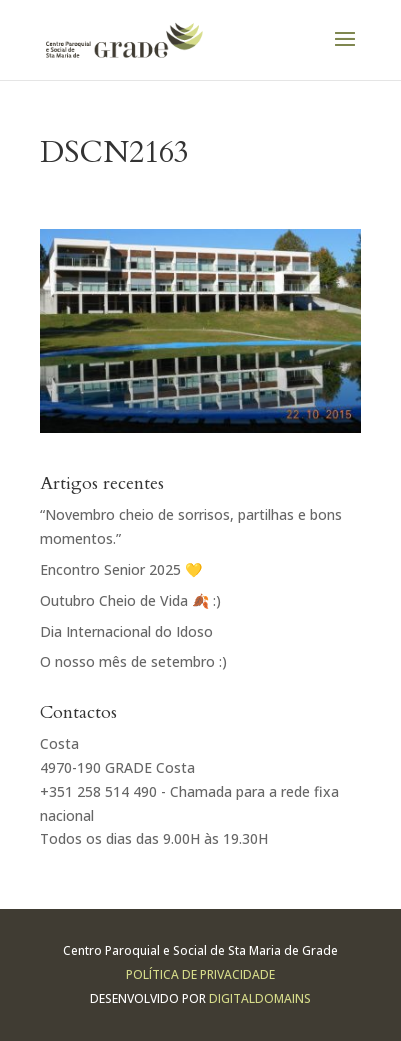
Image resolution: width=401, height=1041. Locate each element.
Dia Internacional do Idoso (126, 631)
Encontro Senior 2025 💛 (121, 569)
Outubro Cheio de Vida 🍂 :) (130, 600)
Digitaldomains (260, 998)
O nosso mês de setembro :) (133, 661)
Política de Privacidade (200, 974)
